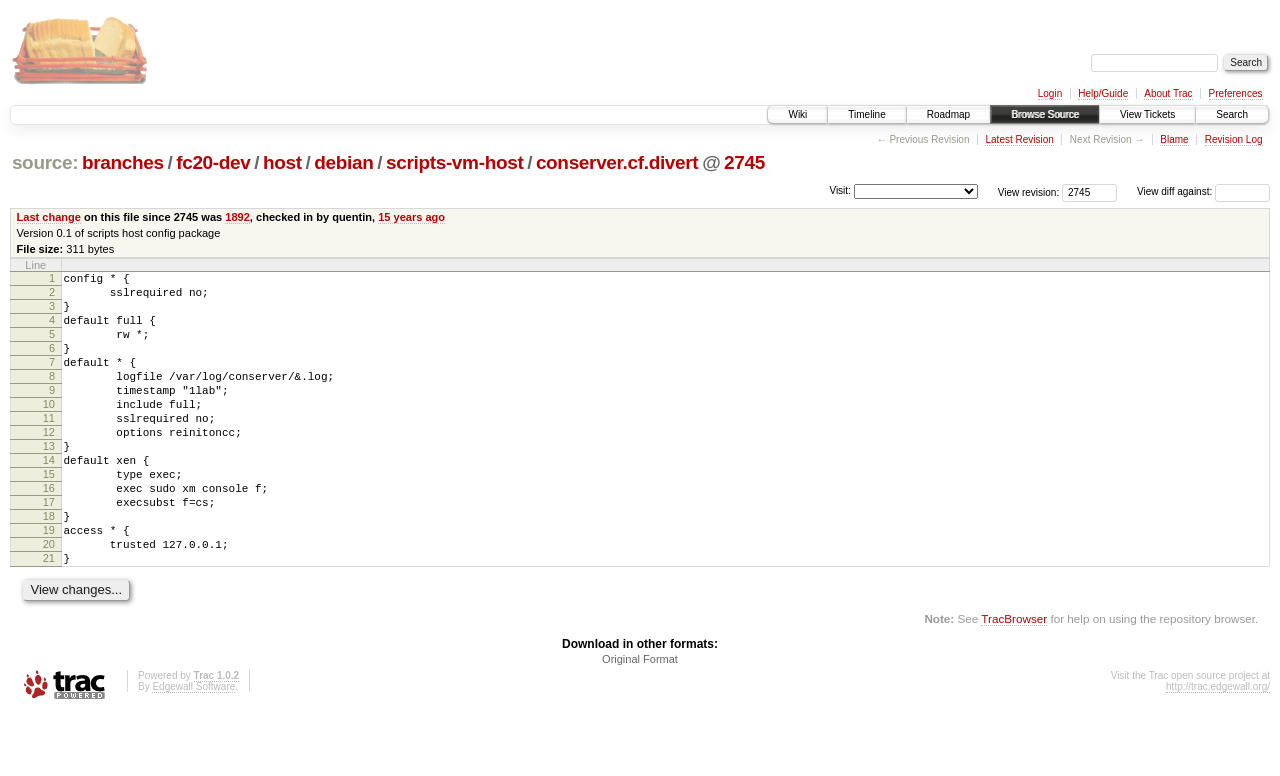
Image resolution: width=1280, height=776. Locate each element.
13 (49, 482)
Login (1050, 93)
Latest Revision (1019, 139)
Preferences (1236, 93)
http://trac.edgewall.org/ (1218, 749)
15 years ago (411, 217)
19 (49, 584)
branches (123, 162)
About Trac (1168, 93)
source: (45, 162)
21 (49, 618)
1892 (237, 217)
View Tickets (1147, 114)
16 (49, 533)
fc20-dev (213, 162)
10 (49, 431)
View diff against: (1203, 191)
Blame (1174, 139)
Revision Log (1234, 139)
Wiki (797, 114)
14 (49, 499)
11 (49, 448)
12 (49, 465)
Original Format (640, 722)
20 (49, 601)
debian (343, 162)
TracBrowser (1014, 681)
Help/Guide (1103, 93)
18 (49, 567)
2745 (744, 162)
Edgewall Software (193, 749)
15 (49, 516)
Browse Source (1045, 114)
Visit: (840, 190)
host (282, 162)
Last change (49, 217)
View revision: (1029, 191)
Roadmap (948, 114)
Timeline (866, 114)
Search (1232, 114)
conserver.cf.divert (617, 162)
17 (49, 550)
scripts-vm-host (454, 162)
